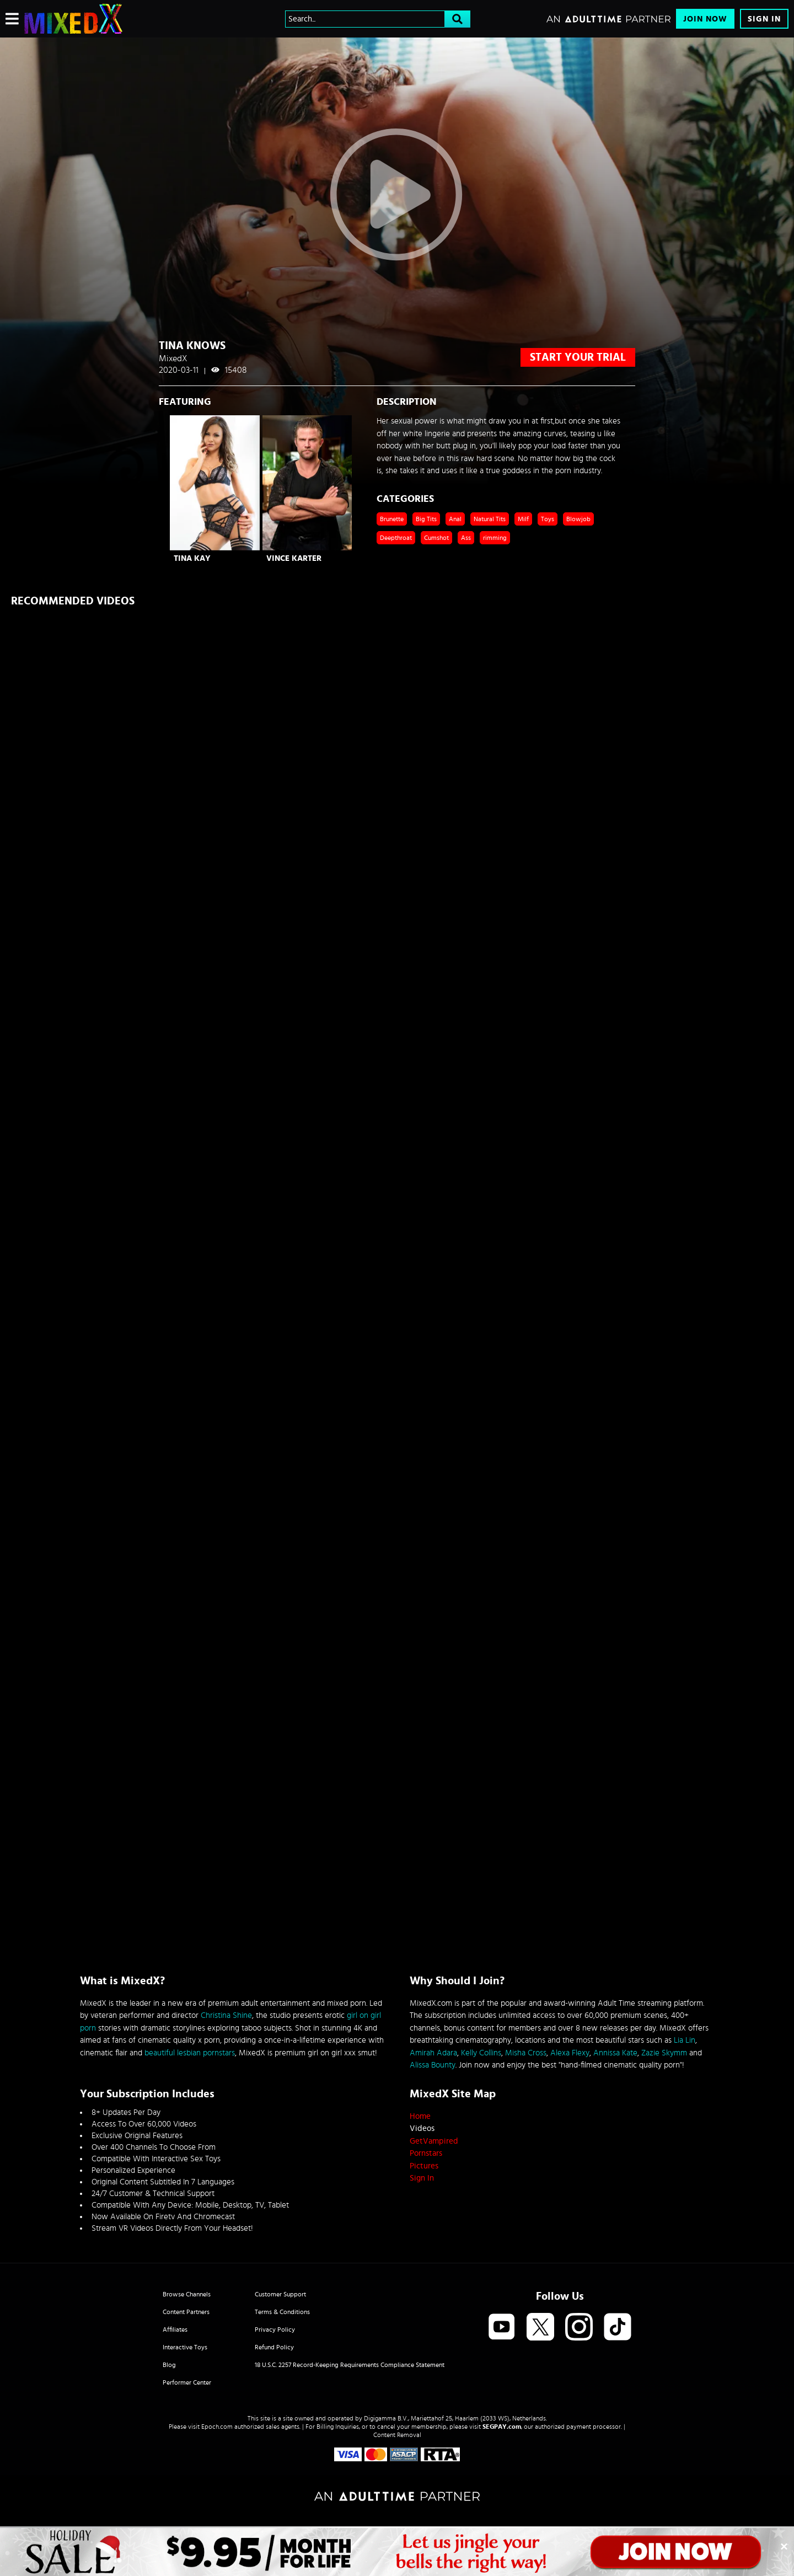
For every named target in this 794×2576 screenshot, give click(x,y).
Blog (169, 2364)
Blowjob (578, 519)
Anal (455, 519)
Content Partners (186, 2312)
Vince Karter (293, 558)
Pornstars (426, 2153)
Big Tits (426, 519)
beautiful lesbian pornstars (189, 2053)
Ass (466, 537)
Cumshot (436, 537)
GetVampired (434, 2141)
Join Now (705, 19)
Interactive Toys (185, 2347)
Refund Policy (274, 2347)
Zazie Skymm (664, 2053)
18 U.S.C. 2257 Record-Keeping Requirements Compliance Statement (349, 2364)
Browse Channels (187, 2294)
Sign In (764, 19)
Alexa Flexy (569, 2053)
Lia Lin (684, 2040)
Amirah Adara (433, 2053)
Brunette (392, 519)
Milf (523, 519)
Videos (422, 2128)
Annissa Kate (615, 2053)
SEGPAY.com (501, 2426)
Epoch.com (217, 2426)
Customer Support (280, 2294)
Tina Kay (192, 558)
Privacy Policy (275, 2329)
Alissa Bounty (432, 2065)
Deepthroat (396, 537)
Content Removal (397, 2435)
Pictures (424, 2166)
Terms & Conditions (282, 2312)
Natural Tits (490, 519)
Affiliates (175, 2329)
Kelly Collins (481, 2053)
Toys (547, 519)
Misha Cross (525, 2053)
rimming (495, 537)
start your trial (578, 357)
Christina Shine (226, 2015)
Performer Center (187, 2382)
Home (420, 2116)
